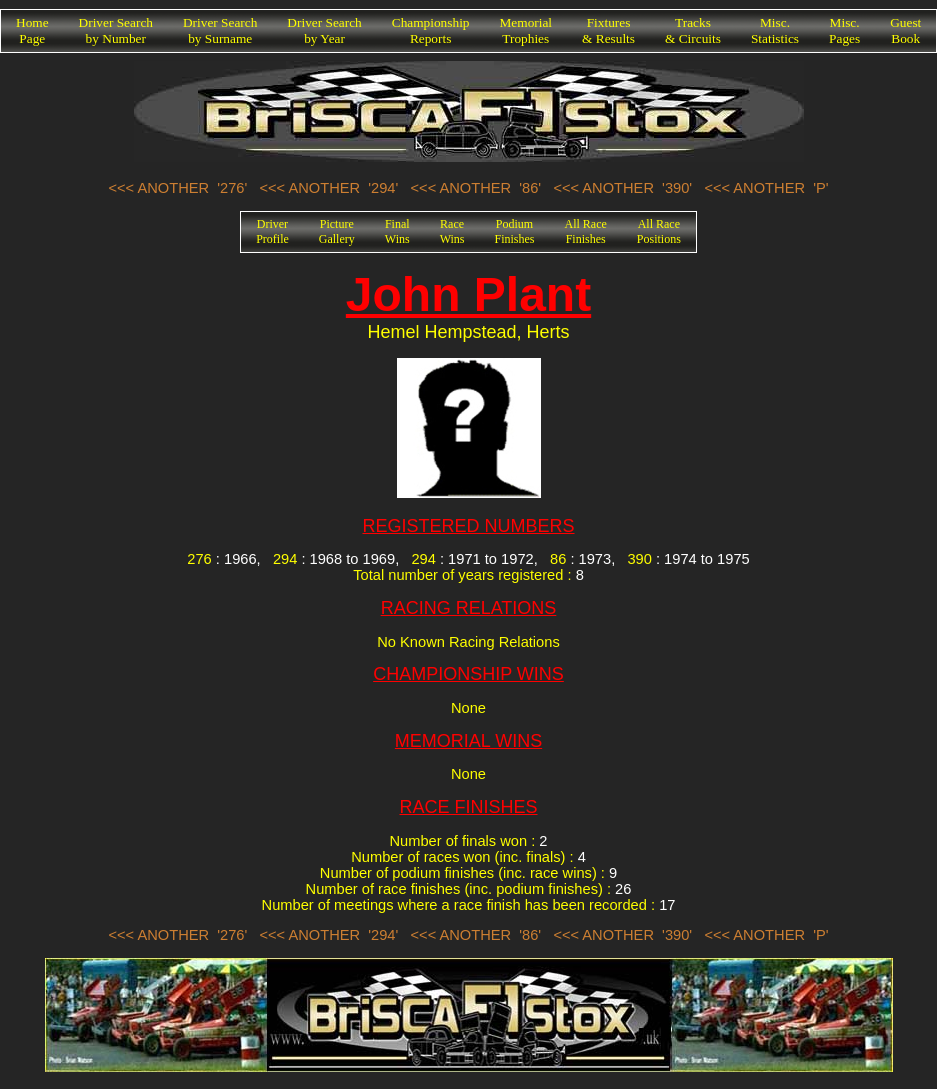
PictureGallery (337, 231)
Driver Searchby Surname (220, 30)
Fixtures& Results (608, 30)
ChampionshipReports (431, 30)
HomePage (32, 30)
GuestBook (905, 30)
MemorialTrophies (526, 30)
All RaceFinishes (586, 231)
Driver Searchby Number (116, 30)
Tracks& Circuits (693, 30)
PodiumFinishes (515, 231)
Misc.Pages (844, 30)
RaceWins (452, 231)
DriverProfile (272, 231)
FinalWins (397, 231)
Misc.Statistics (775, 30)
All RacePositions (659, 231)
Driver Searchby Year (324, 30)
